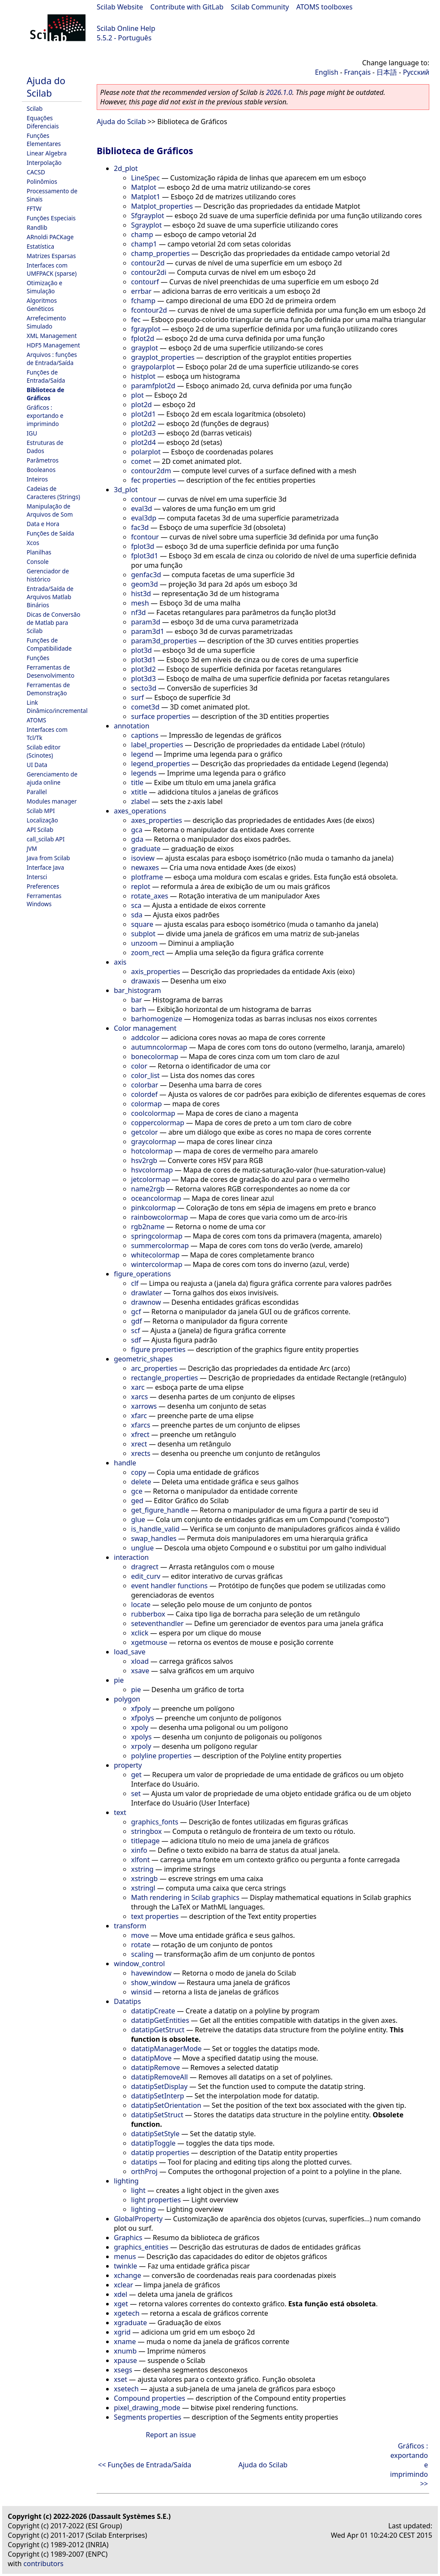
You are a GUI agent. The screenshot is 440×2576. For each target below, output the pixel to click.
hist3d (141, 593)
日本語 (386, 72)
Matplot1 (145, 196)
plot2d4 (143, 442)
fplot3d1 (144, 555)
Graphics (128, 2237)
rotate (141, 1944)
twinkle (125, 2266)
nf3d (138, 612)
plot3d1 (143, 659)
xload (140, 1661)
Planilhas (39, 552)
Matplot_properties (162, 206)
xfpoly (141, 1708)
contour (143, 499)
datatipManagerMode (166, 2048)
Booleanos (41, 470)
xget (121, 2303)
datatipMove (151, 2058)
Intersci (37, 877)
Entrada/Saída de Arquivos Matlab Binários (50, 597)
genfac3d (146, 574)
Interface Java (45, 867)
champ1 (144, 244)
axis (120, 962)
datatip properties (160, 2152)
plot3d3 (143, 678)
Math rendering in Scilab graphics (185, 1897)
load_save (130, 1651)
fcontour (145, 537)
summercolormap (160, 1245)
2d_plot (126, 168)
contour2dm (151, 470)
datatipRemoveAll (159, 2077)
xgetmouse (149, 1642)
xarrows (144, 1406)
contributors (44, 2563)
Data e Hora (43, 524)
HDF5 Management (53, 345)
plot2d (141, 404)
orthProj (144, 2171)
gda (137, 839)
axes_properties (156, 820)
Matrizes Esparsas (51, 256)
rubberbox (148, 1614)
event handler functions (169, 1585)
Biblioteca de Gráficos (45, 394)
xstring (142, 1869)
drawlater (146, 1292)
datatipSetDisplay (159, 2086)
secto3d (143, 688)
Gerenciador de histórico (48, 575)
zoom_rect (148, 952)
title (137, 782)
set (136, 1793)
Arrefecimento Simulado (46, 322)
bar (136, 1000)
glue (138, 1519)
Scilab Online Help (126, 28)
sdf (136, 1340)
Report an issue (171, 2434)
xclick (139, 1633)
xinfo (139, 1850)
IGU (32, 433)
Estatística (40, 246)
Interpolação (44, 162)
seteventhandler (157, 1623)
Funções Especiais (51, 218)
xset (120, 2379)
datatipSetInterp (157, 2096)
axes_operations (140, 811)
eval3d (141, 508)
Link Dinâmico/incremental (57, 706)
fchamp (143, 300)
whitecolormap (155, 1255)
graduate (146, 848)
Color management (145, 1028)
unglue (142, 1548)
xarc (137, 1387)
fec (136, 319)
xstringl (143, 1888)
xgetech (127, 2313)
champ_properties (160, 253)
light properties (156, 2200)
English (326, 72)
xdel (120, 2294)
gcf (136, 1311)
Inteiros (37, 479)
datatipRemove (155, 2067)
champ (142, 234)
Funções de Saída (50, 533)
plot (137, 395)
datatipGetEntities (160, 2020)
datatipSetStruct (157, 2114)
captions (145, 735)
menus (125, 2256)
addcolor (145, 1037)
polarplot (146, 452)
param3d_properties (164, 641)
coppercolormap (157, 1122)
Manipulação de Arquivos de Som (50, 510)
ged (137, 1500)
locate (140, 1604)
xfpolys (142, 1718)
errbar (141, 291)
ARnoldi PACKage (50, 237)
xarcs (139, 1396)
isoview (143, 858)
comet (141, 461)
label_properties (157, 744)
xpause (125, 2360)
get (136, 1774)
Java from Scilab (48, 858)
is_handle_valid (155, 1529)
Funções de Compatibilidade (49, 644)
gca (137, 829)
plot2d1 (143, 414)
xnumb (125, 2351)
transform (130, 1925)
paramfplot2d (153, 385)
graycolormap (153, 1141)
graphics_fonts (154, 1822)
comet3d (145, 707)
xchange (127, 2275)
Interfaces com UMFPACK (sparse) (51, 269)
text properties (155, 1916)
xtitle (139, 792)
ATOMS (36, 720)
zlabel (140, 801)
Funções (38, 658)
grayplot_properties (163, 357)
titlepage (145, 1840)
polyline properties (161, 1755)
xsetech (126, 2388)
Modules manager (52, 801)
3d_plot (126, 489)
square (142, 924)
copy (138, 1472)
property (128, 1765)
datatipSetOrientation (166, 2105)
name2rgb (148, 1189)
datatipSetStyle (155, 2133)
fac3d (140, 527)
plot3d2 (143, 669)
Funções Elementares (44, 139)
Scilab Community (260, 7)
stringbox (146, 1831)
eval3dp (143, 518)
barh (138, 1009)
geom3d (144, 584)
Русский (416, 72)
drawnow (146, 1302)
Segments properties (147, 2417)
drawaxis (145, 981)
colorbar (144, 1085)
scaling (142, 1954)
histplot (143, 376)
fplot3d (142, 546)
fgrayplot (145, 329)
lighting (126, 2181)
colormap (146, 1103)
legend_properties (160, 763)
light (138, 2190)
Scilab (35, 108)
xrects (140, 1453)
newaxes (145, 867)
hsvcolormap (152, 1170)
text (120, 1812)
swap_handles (154, 1538)
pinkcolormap (153, 1207)
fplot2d (142, 338)
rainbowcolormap (159, 1217)
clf (134, 1283)
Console (38, 561)
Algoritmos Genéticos (42, 304)
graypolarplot (153, 366)
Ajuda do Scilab (46, 86)
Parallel (37, 792)
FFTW (34, 208)
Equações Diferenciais (43, 122)
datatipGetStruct (157, 2029)
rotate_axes (149, 896)
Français (357, 72)
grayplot (144, 348)
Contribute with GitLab (186, 7)
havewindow (151, 1973)
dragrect (145, 1566)
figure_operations (142, 1274)
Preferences (43, 886)
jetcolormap (150, 1179)
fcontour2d (149, 310)
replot (140, 886)
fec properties (153, 480)
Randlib (37, 227)
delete (141, 1481)
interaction (131, 1557)
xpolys (141, 1737)
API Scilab (40, 829)
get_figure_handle (160, 1510)
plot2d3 (143, 433)
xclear (123, 2285)
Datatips (127, 2001)
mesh (140, 603)
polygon (127, 1699)
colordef (144, 1094)
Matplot (143, 187)
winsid (141, 1992)
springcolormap (157, 1236)
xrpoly (141, 1746)
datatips (144, 2162)
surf (137, 697)
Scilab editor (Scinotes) (44, 751)
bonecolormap (154, 1056)
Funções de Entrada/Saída (46, 376)
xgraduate (130, 2322)
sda (136, 915)
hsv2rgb (144, 1160)
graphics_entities (141, 2247)
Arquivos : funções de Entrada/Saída (52, 358)
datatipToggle (153, 2143)
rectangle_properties (164, 1377)
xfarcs (140, 1425)
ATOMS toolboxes (324, 7)
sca (136, 905)
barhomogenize (156, 1018)
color (139, 1066)
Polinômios (42, 181)
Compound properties (149, 2398)
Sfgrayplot (147, 215)
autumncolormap (159, 1047)
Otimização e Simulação (44, 287)
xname (125, 2341)
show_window (153, 1982)
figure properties (158, 1349)
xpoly (139, 1727)
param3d (145, 622)
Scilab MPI (41, 811)
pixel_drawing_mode (147, 2407)
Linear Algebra (47, 153)
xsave (140, 1670)
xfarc (139, 1415)
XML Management (52, 336)
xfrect (140, 1434)
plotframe (147, 877)
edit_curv (145, 1576)
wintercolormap (156, 1264)
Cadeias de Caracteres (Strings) (53, 492)
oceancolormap (156, 1198)
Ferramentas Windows (44, 900)
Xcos (33, 543)
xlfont (140, 1859)
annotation (132, 726)
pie (119, 1680)
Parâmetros (42, 460)
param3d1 (147, 631)
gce (137, 1491)
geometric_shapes (143, 1359)
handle (125, 1463)
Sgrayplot (146, 225)
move (140, 1935)
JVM (32, 848)
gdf (136, 1321)
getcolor (144, 1132)
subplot (143, 933)
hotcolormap (152, 1151)
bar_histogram (137, 990)
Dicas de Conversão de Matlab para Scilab (53, 622)
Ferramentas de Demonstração (48, 689)
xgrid (122, 2332)
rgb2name (148, 1226)
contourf (145, 281)
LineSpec (145, 178)
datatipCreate (153, 2011)
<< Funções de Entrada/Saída (144, 2464)
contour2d (148, 263)
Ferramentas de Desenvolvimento (50, 671)
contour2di (148, 272)
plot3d (141, 650)
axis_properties (155, 971)
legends (143, 773)
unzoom (144, 943)
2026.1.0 (279, 92)
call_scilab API (45, 839)
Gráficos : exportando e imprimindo (45, 415)
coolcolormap (153, 1113)
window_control (139, 1963)
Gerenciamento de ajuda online (52, 778)
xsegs (123, 2370)
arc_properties (154, 1368)
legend (142, 754)
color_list (145, 1075)
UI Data (37, 765)
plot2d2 (143, 423)
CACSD (36, 172)
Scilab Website (120, 7)
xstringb (144, 1878)
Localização (42, 820)
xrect (139, 1444)
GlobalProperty (138, 2218)
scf (135, 1330)
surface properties (160, 716)
